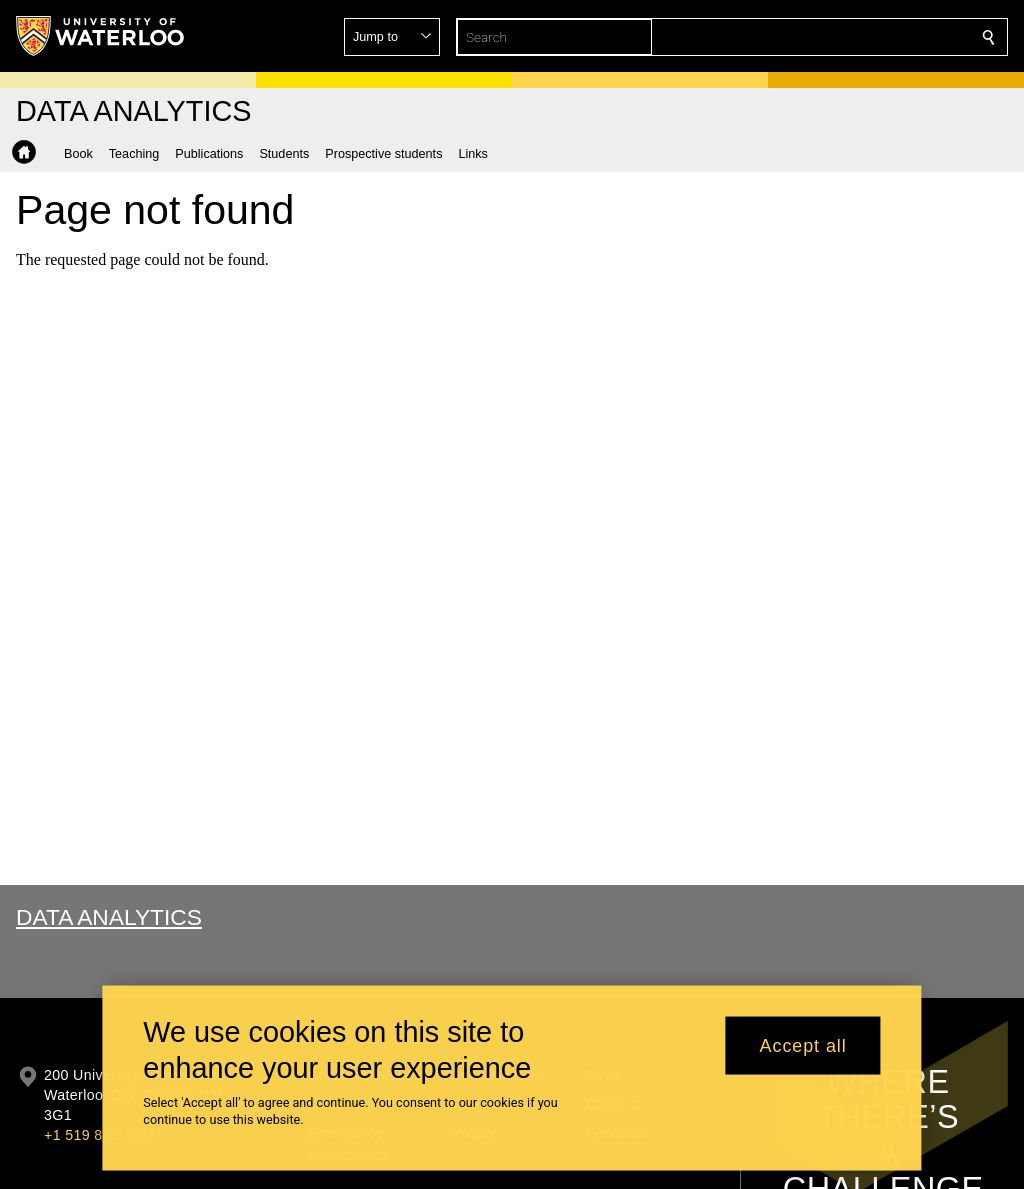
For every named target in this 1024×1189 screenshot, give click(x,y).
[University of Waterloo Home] (101, 36)
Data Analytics (109, 917)
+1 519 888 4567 (100, 1135)
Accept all (803, 1045)
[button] (844, 37)
